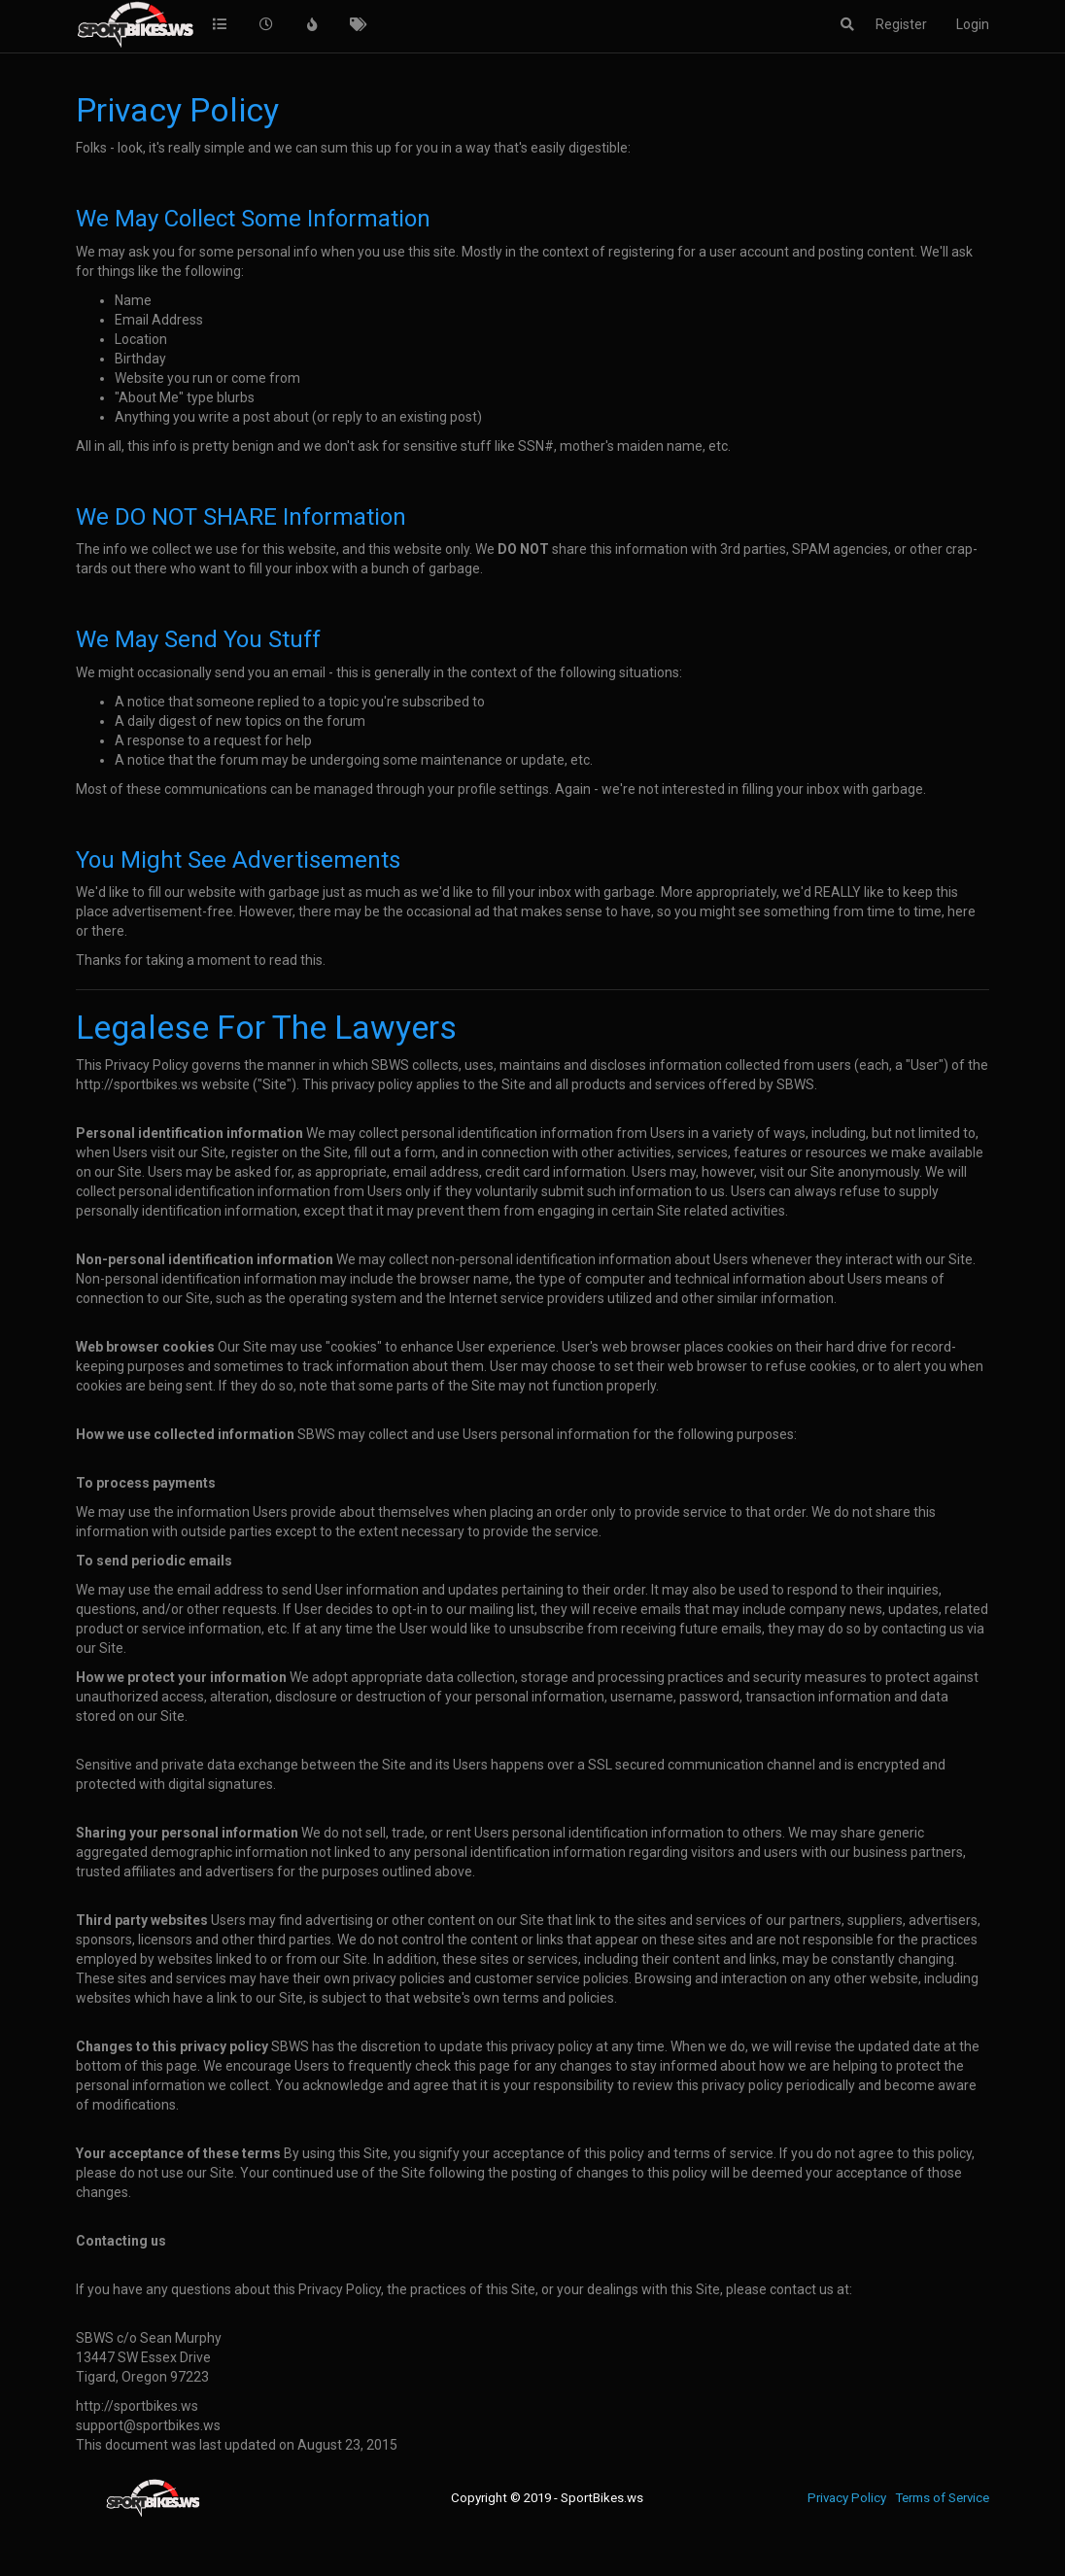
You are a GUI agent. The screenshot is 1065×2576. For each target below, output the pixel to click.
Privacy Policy (846, 2497)
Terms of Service (942, 2497)
